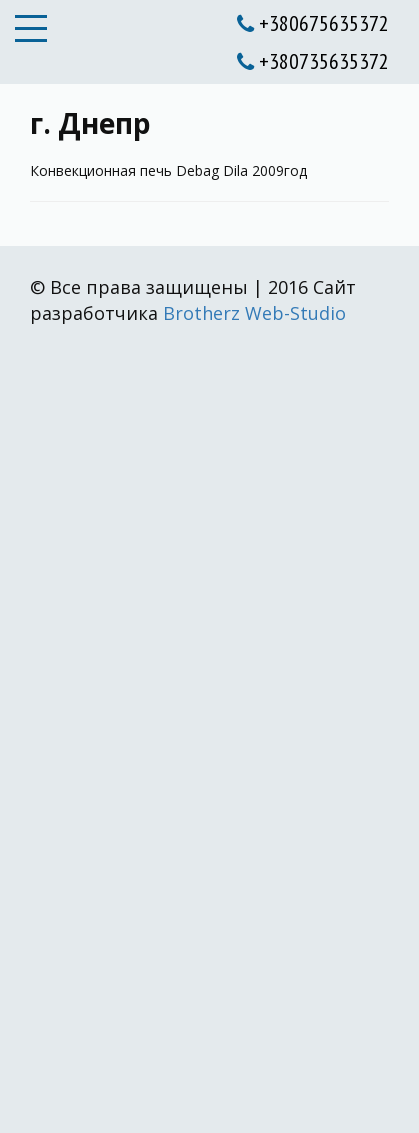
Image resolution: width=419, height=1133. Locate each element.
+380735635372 (313, 61)
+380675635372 (313, 23)
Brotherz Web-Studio (254, 313)
